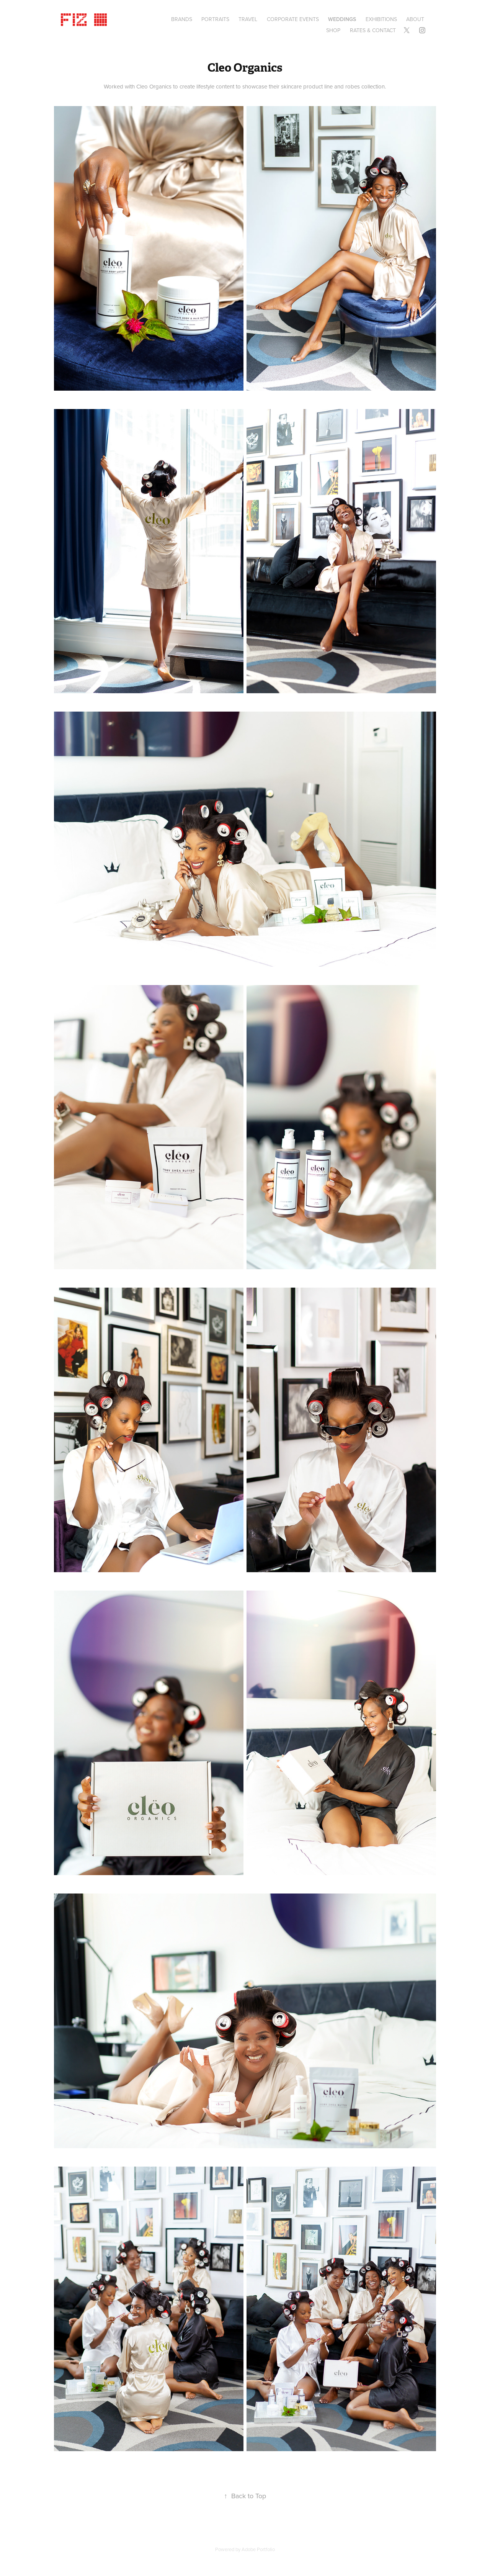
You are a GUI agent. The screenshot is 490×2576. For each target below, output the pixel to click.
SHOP (333, 30)
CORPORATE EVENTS (293, 19)
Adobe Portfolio (258, 2549)
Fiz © (85, 18)
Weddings (342, 19)
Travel (247, 19)
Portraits (215, 19)
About (415, 19)
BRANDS (181, 19)
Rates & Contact (373, 30)
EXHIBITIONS (381, 19)
